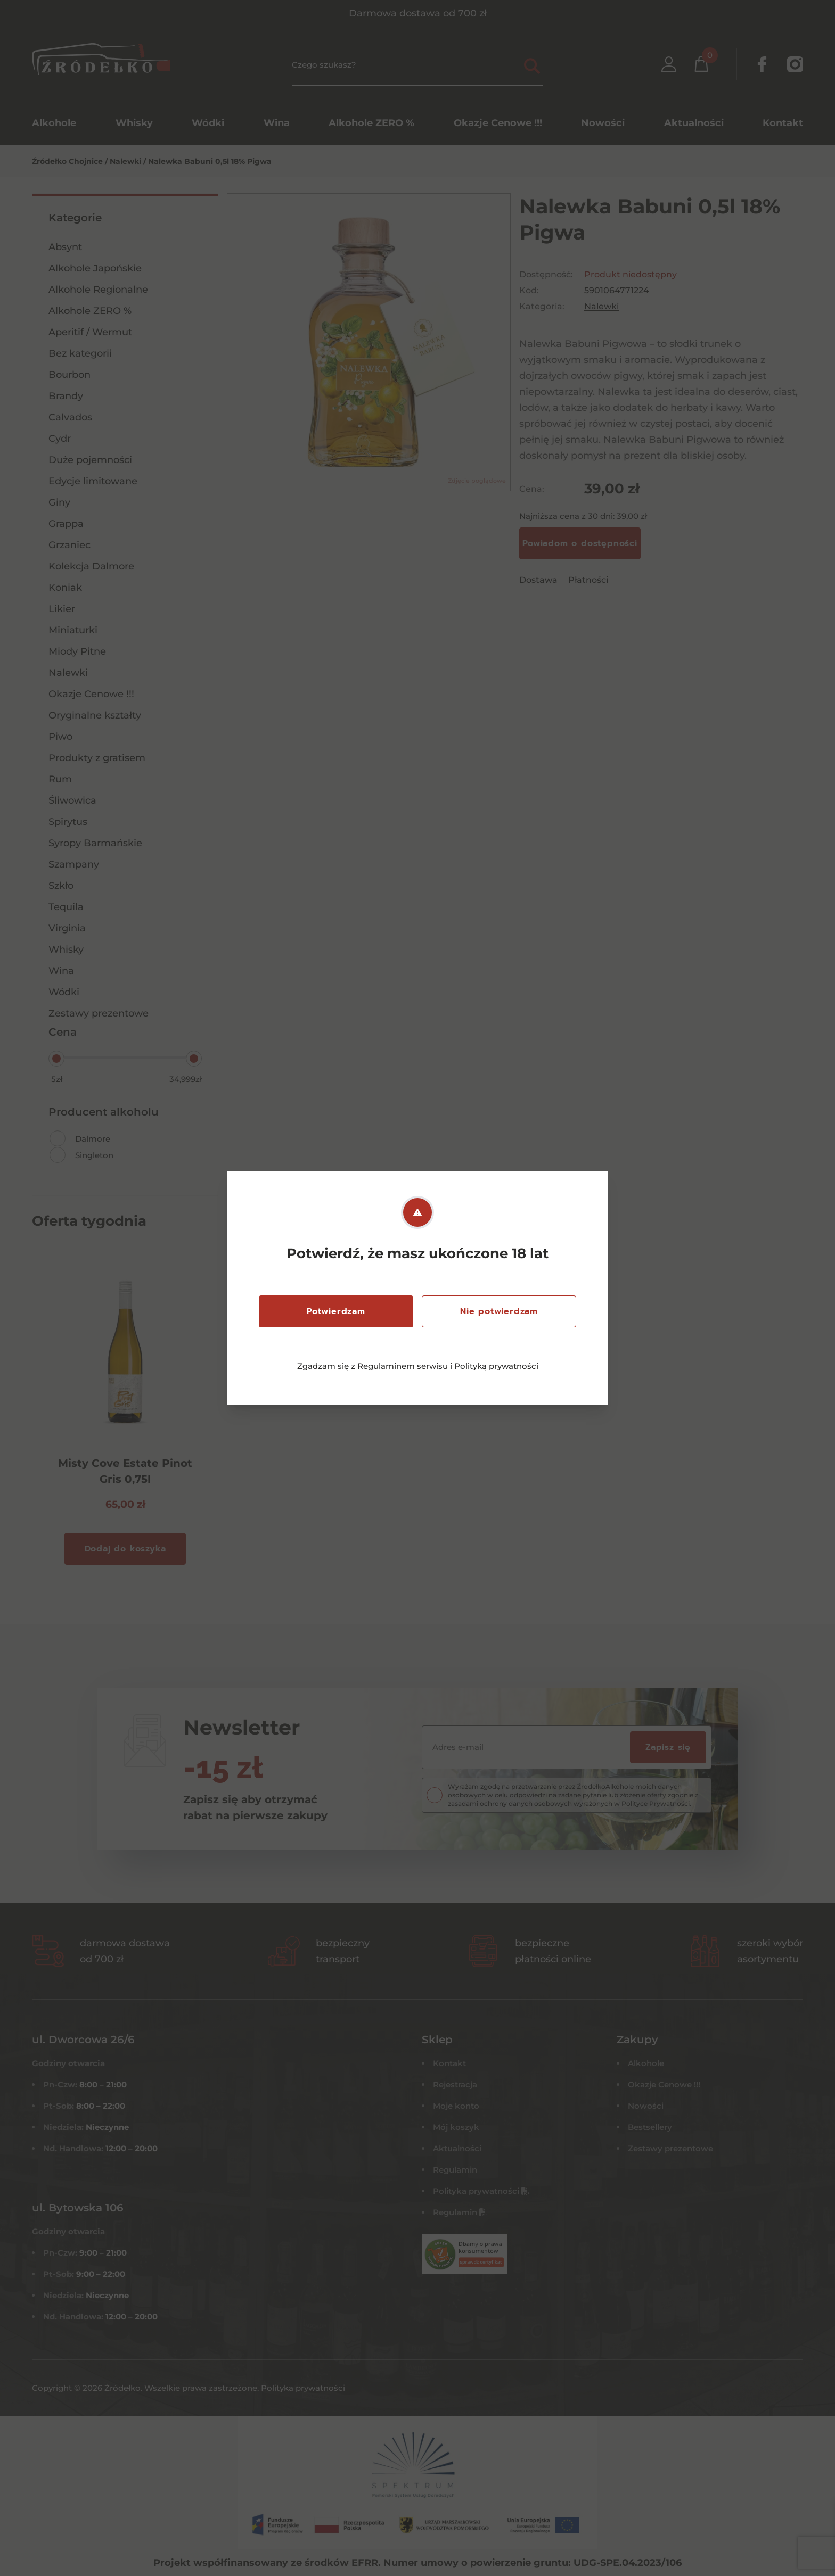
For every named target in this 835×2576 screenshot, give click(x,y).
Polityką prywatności (496, 1366)
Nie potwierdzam (499, 1311)
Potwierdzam (336, 1311)
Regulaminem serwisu (402, 1366)
